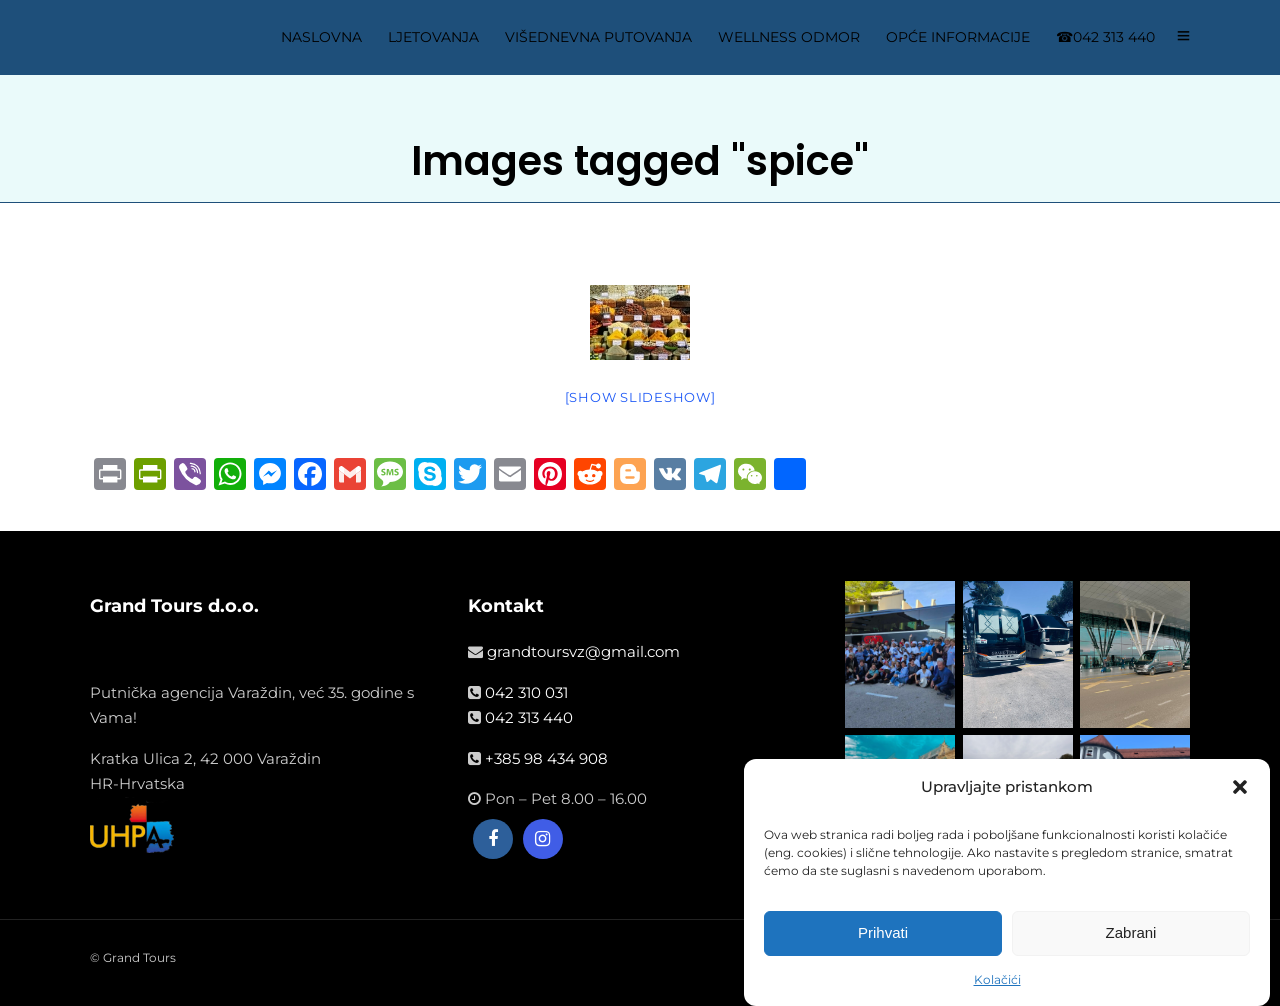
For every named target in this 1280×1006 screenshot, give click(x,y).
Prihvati (883, 935)
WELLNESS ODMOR (789, 37)
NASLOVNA (321, 37)
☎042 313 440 (1105, 37)
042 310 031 (526, 692)
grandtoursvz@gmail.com (583, 651)
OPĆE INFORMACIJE (958, 37)
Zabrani (1131, 935)
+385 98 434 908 (546, 758)
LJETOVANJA (433, 37)
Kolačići (997, 981)
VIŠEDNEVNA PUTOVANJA (598, 37)
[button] (1240, 790)
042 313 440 (529, 717)
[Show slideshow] (640, 397)
